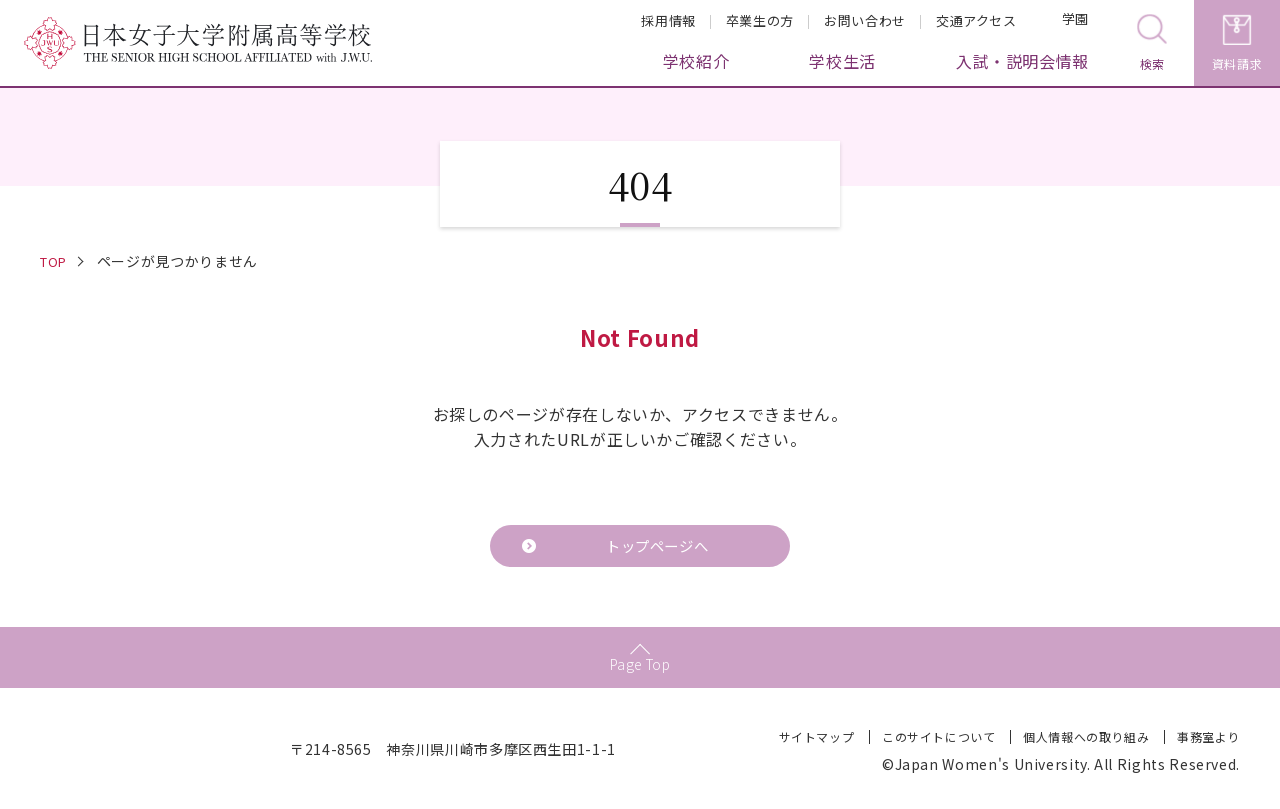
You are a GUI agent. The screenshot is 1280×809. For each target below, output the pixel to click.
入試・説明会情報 (1022, 62)
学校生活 (842, 62)
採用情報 (668, 20)
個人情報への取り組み (1085, 740)
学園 (1063, 22)
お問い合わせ (865, 20)
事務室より (1208, 740)
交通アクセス (976, 20)
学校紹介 (696, 62)
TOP (55, 261)
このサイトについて (938, 740)
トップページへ (656, 548)
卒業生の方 (760, 20)
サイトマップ (815, 740)
